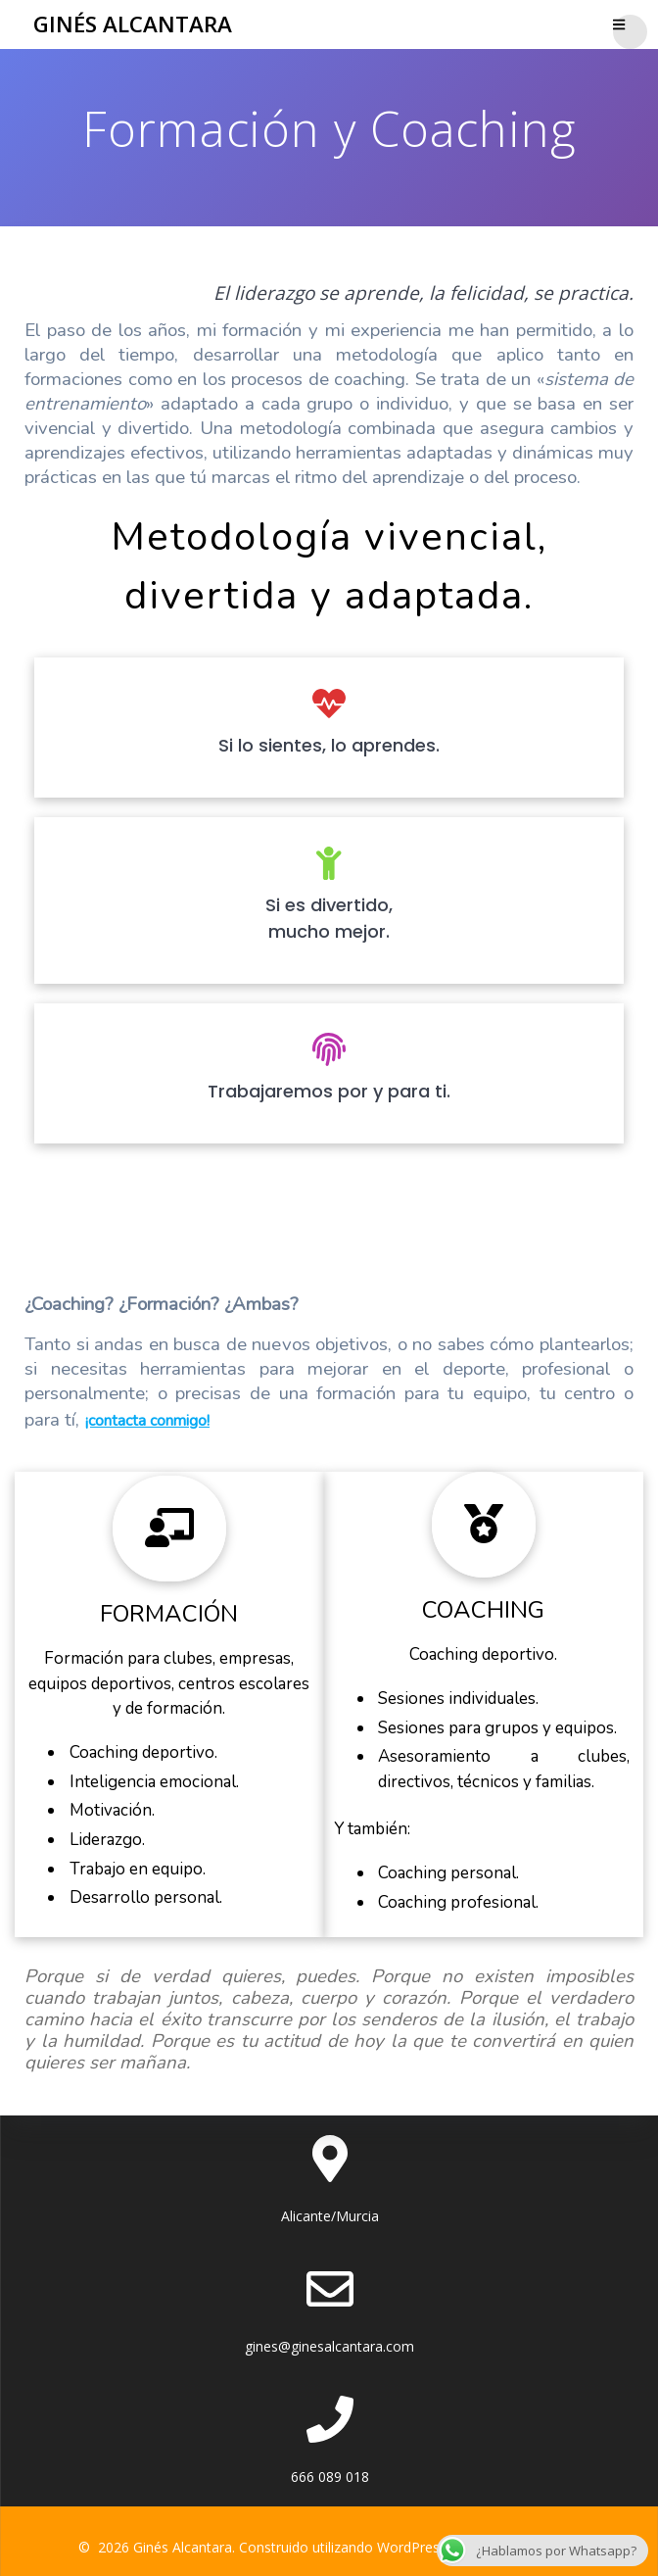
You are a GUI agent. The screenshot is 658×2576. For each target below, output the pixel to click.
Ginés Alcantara (132, 24)
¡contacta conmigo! (147, 1421)
